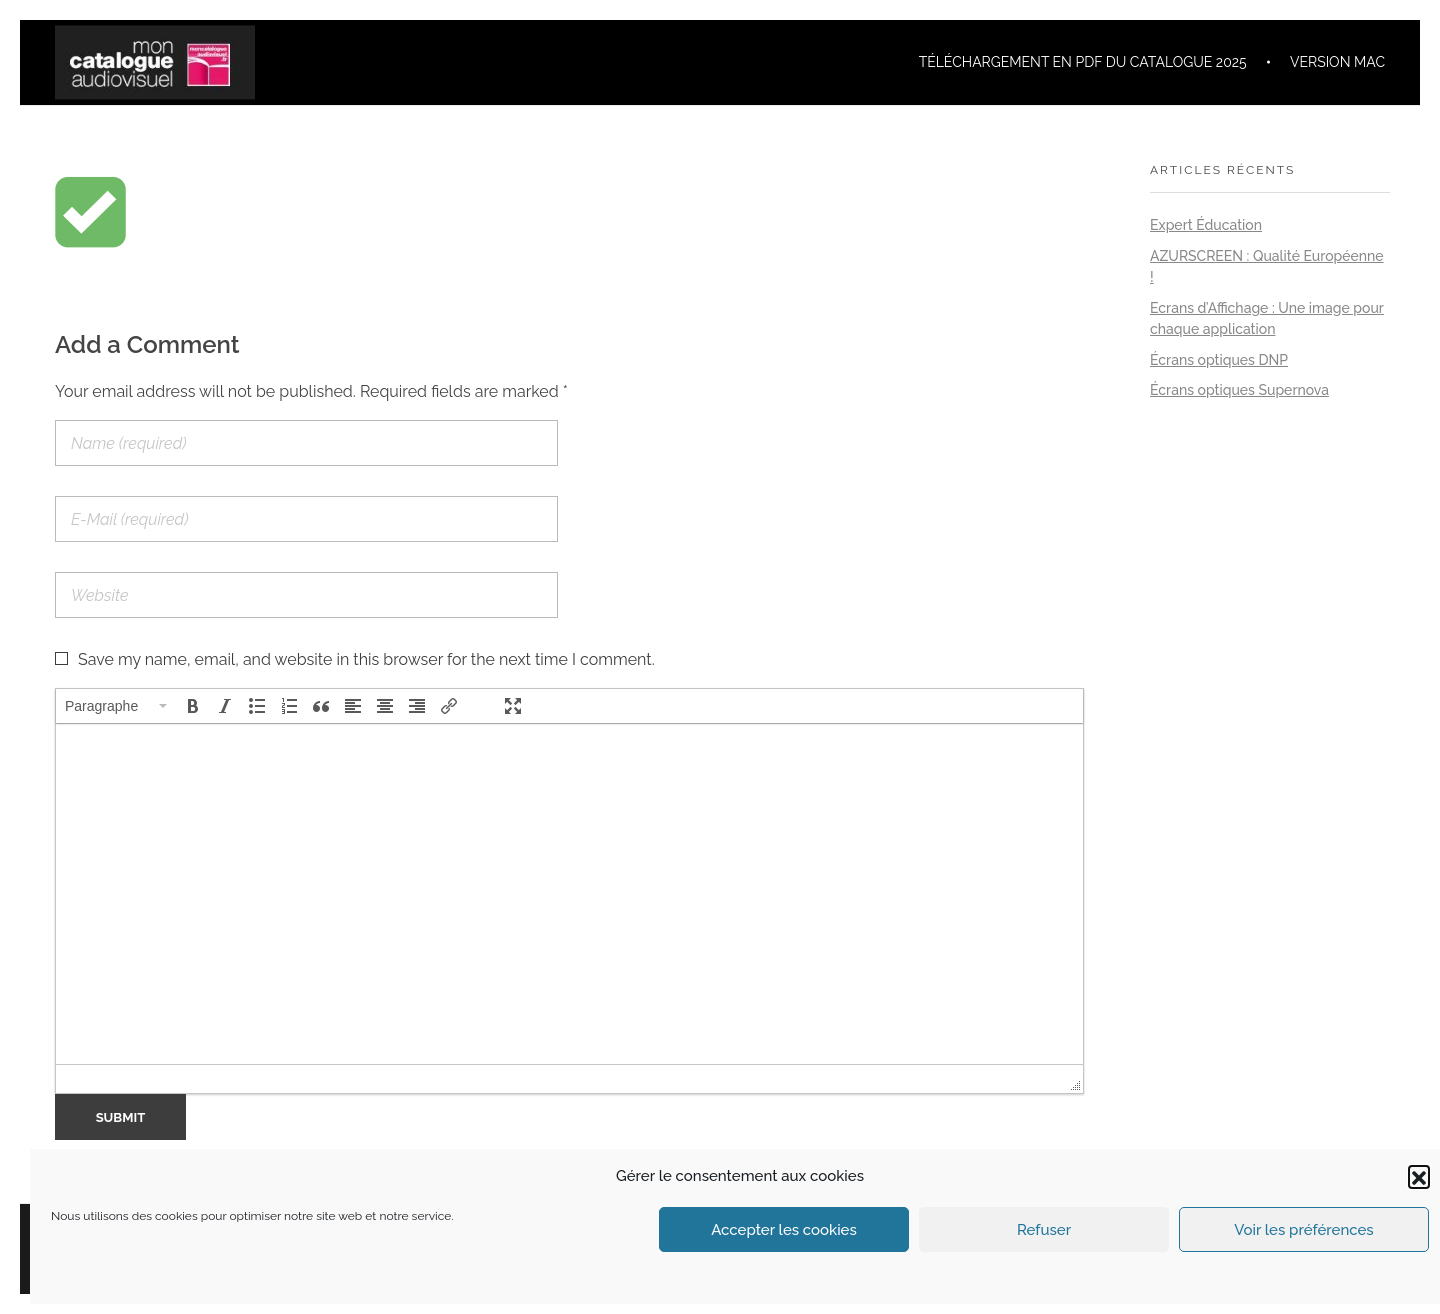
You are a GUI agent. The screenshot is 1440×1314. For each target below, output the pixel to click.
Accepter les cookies (784, 1230)
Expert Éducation (1206, 225)
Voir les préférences (1303, 1230)
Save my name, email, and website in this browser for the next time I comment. (366, 659)
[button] (1419, 1176)
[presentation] (117, 706)
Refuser (1044, 1230)
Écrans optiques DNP (1219, 360)
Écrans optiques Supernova (1239, 390)
